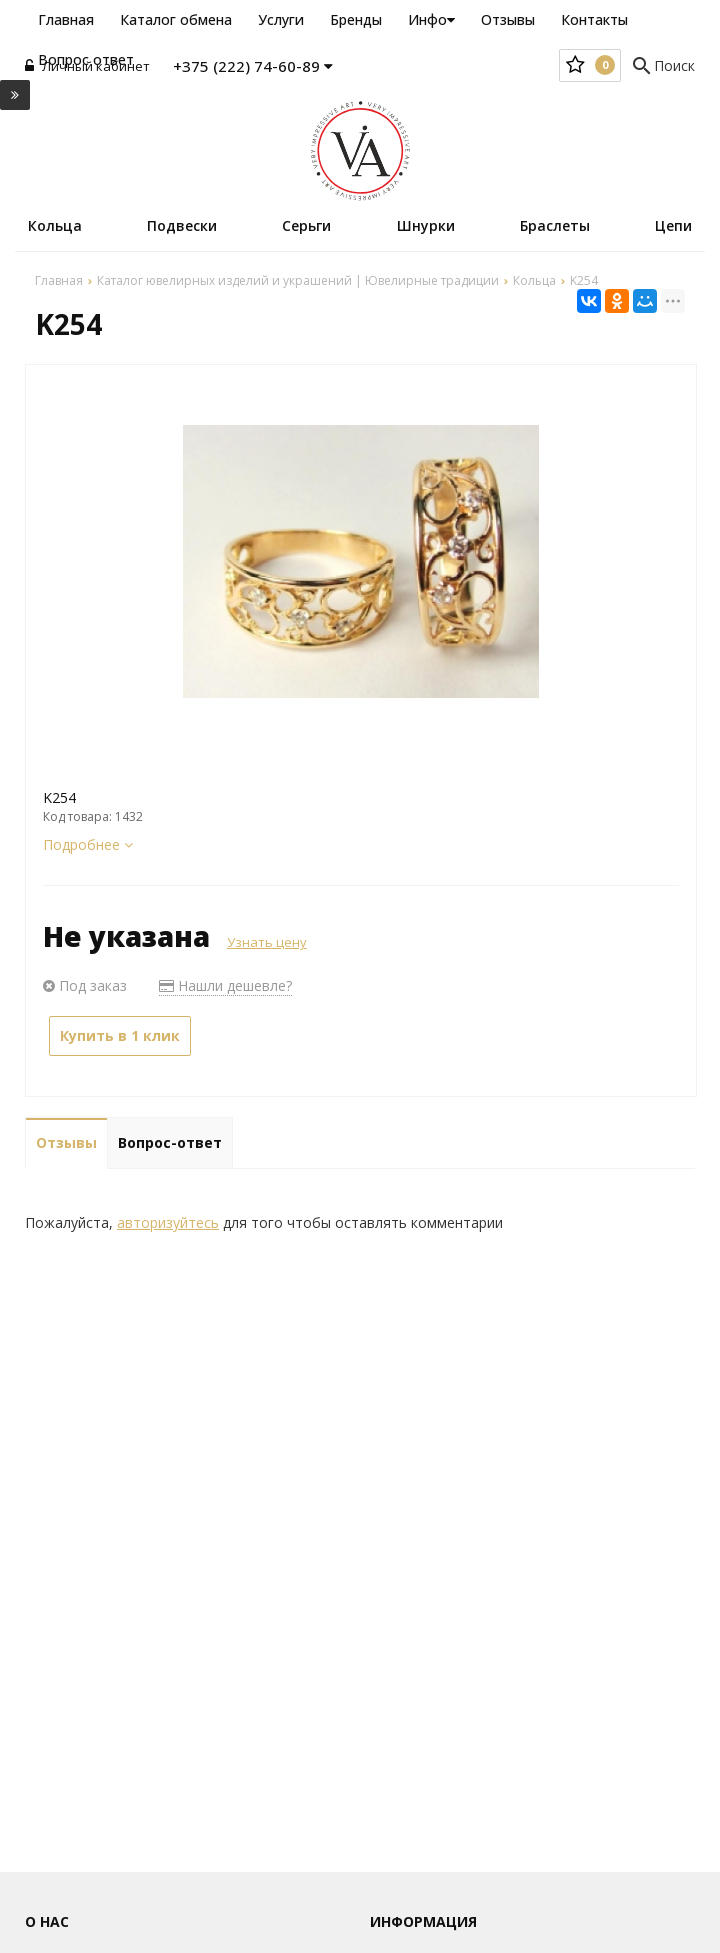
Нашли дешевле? (225, 985)
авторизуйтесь (168, 1222)
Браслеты (555, 225)
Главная (66, 19)
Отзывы (508, 19)
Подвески (182, 225)
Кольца (55, 225)
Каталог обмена (176, 19)
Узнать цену (267, 942)
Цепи (673, 225)
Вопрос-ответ (170, 1142)
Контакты (594, 19)
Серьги (306, 225)
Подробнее (88, 844)
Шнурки (426, 225)
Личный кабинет (87, 66)
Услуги (281, 19)
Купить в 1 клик (120, 1035)
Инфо (431, 19)
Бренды (356, 19)
